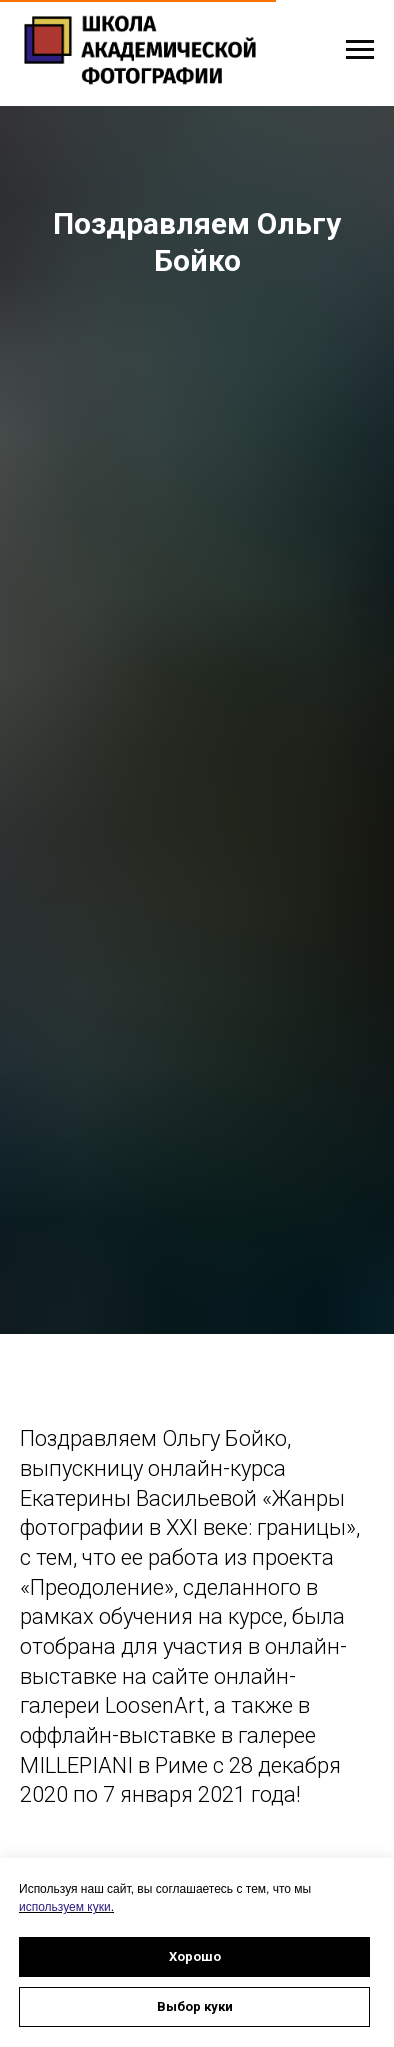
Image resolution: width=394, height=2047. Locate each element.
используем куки (65, 1907)
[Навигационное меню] (360, 50)
